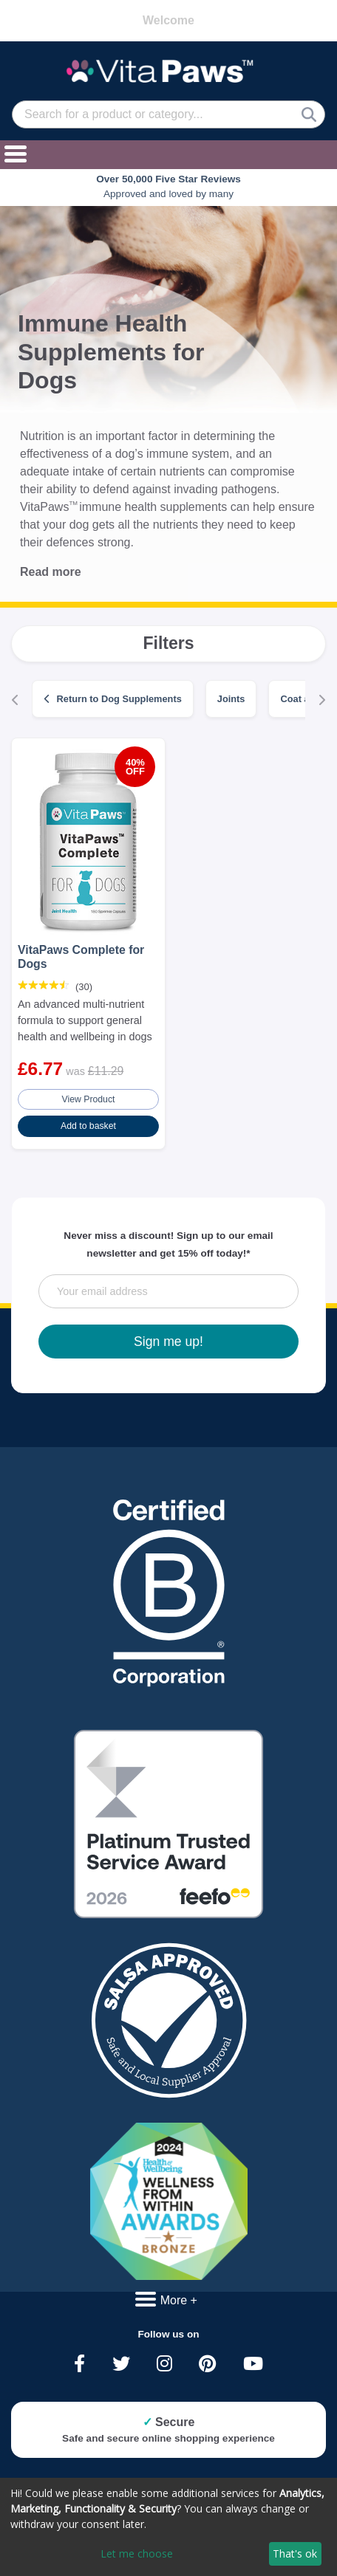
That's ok (295, 2553)
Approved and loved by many (168, 186)
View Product (88, 1099)
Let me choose (137, 2553)
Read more (50, 572)
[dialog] (168, 2527)
